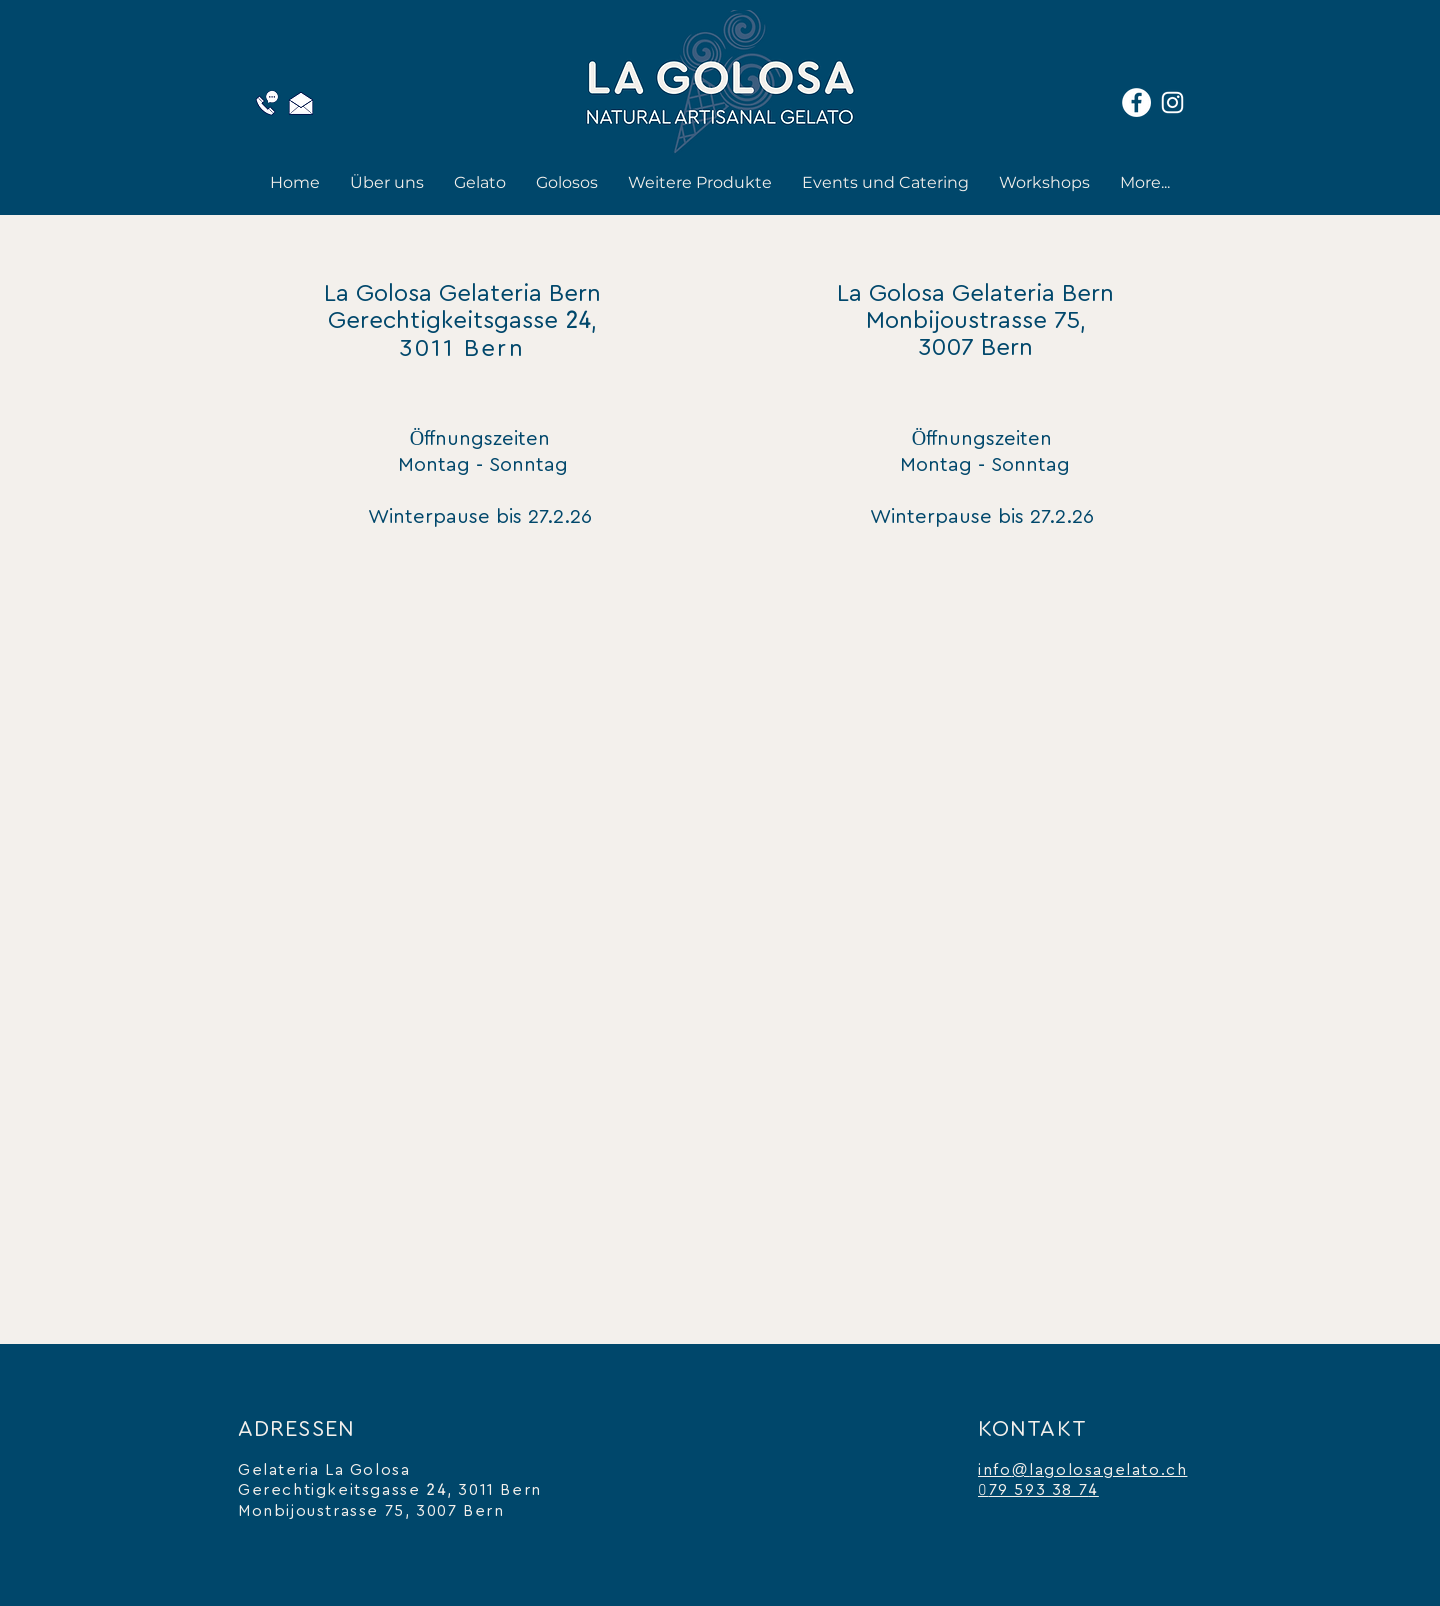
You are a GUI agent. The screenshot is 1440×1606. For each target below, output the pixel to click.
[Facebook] (1136, 102)
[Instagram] (1172, 102)
